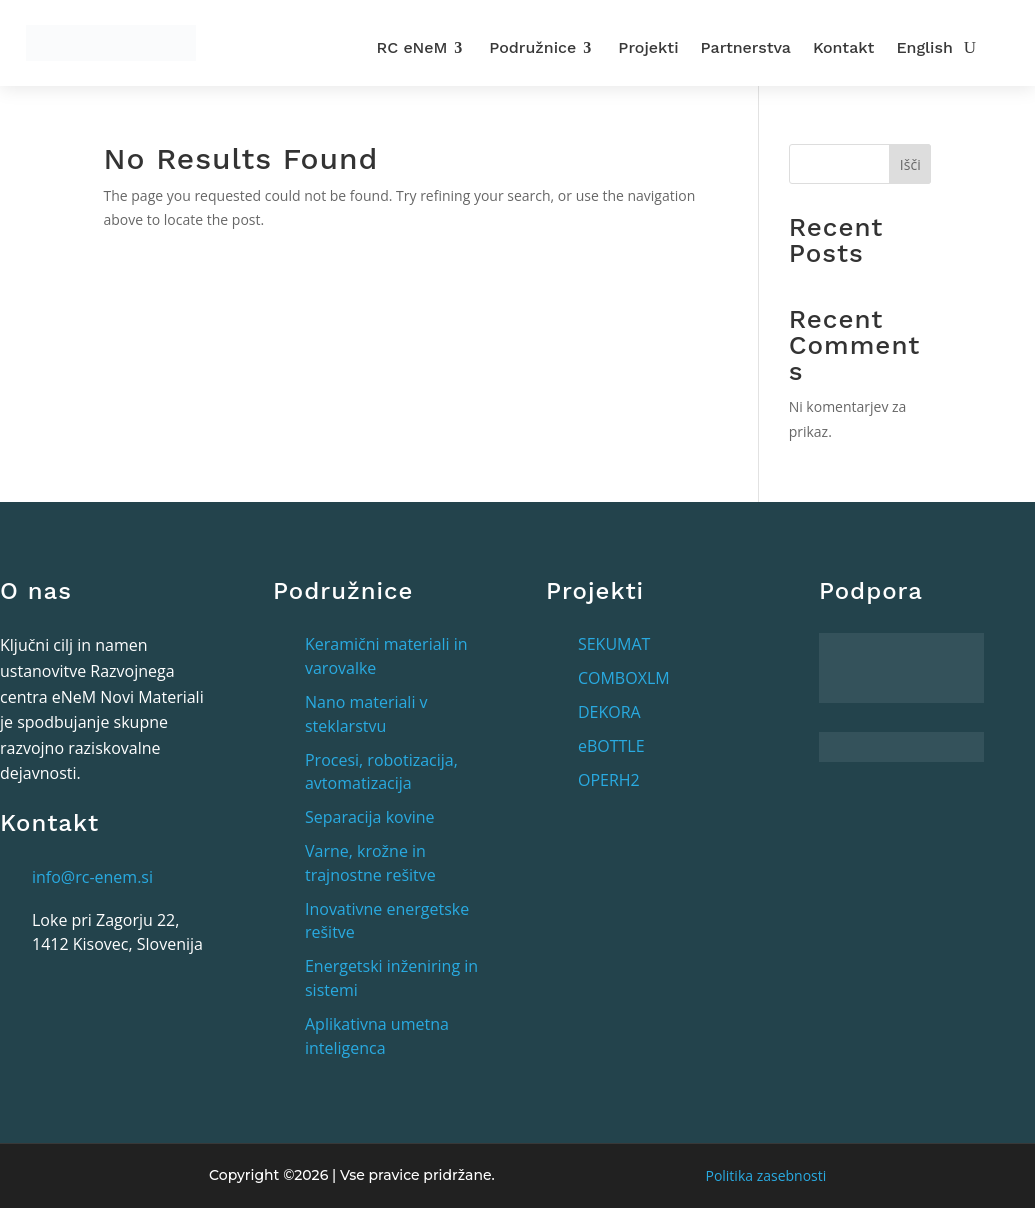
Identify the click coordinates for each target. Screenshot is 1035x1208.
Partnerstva (746, 47)
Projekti (648, 47)
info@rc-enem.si (92, 877)
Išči (910, 164)
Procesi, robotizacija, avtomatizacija (381, 772)
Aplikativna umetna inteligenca (377, 1036)
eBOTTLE (611, 746)
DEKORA (609, 712)
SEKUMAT (614, 644)
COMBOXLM (624, 678)
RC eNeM (412, 47)
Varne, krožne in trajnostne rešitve (370, 863)
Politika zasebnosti (765, 1175)
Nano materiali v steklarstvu (366, 714)
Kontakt (843, 47)
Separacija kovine (370, 817)
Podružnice (532, 47)
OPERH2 (609, 780)
